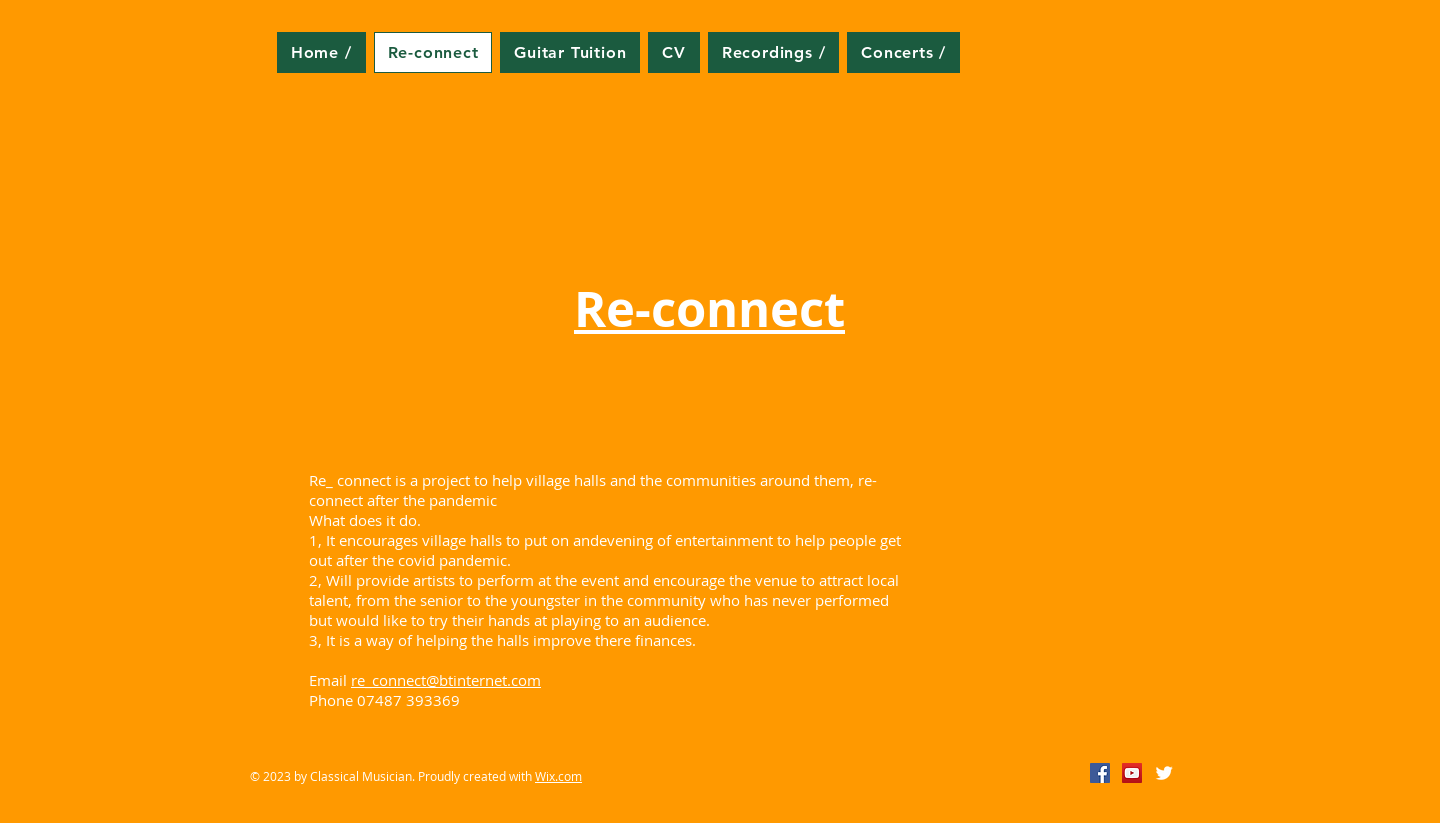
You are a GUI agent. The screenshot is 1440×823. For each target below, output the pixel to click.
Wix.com (558, 776)
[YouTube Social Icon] (1132, 773)
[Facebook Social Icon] (1100, 773)
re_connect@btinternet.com (446, 680)
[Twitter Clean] (1164, 773)
